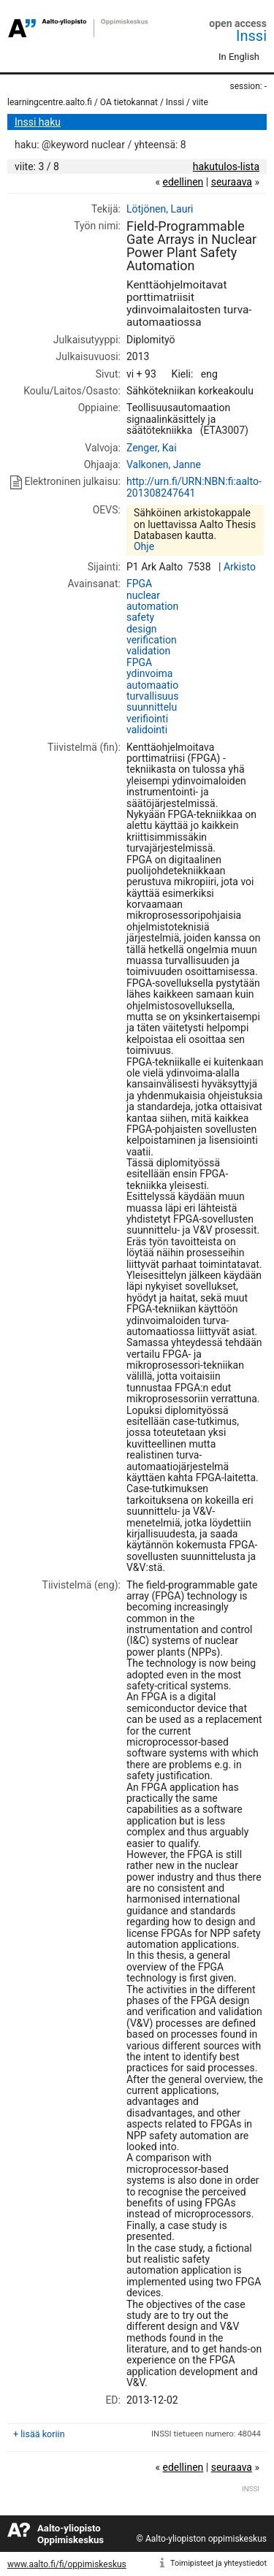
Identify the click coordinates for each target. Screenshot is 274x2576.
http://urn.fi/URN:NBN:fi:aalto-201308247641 (194, 486)
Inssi (251, 36)
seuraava (231, 182)
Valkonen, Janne (163, 464)
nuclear (143, 595)
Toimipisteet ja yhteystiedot (218, 2563)
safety (140, 617)
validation (148, 651)
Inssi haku (38, 122)
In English (238, 56)
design (141, 629)
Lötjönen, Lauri (160, 209)
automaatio (152, 685)
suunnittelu (151, 707)
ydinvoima (149, 673)
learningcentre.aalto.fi (49, 102)
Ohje (144, 546)
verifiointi (147, 719)
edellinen (182, 182)
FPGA (139, 583)
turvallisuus (152, 696)
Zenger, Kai (151, 448)
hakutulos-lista (226, 166)
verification (151, 640)
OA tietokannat (129, 102)
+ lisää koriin (39, 2433)
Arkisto (240, 567)
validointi (146, 729)
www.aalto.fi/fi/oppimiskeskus (66, 2564)
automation (152, 606)
